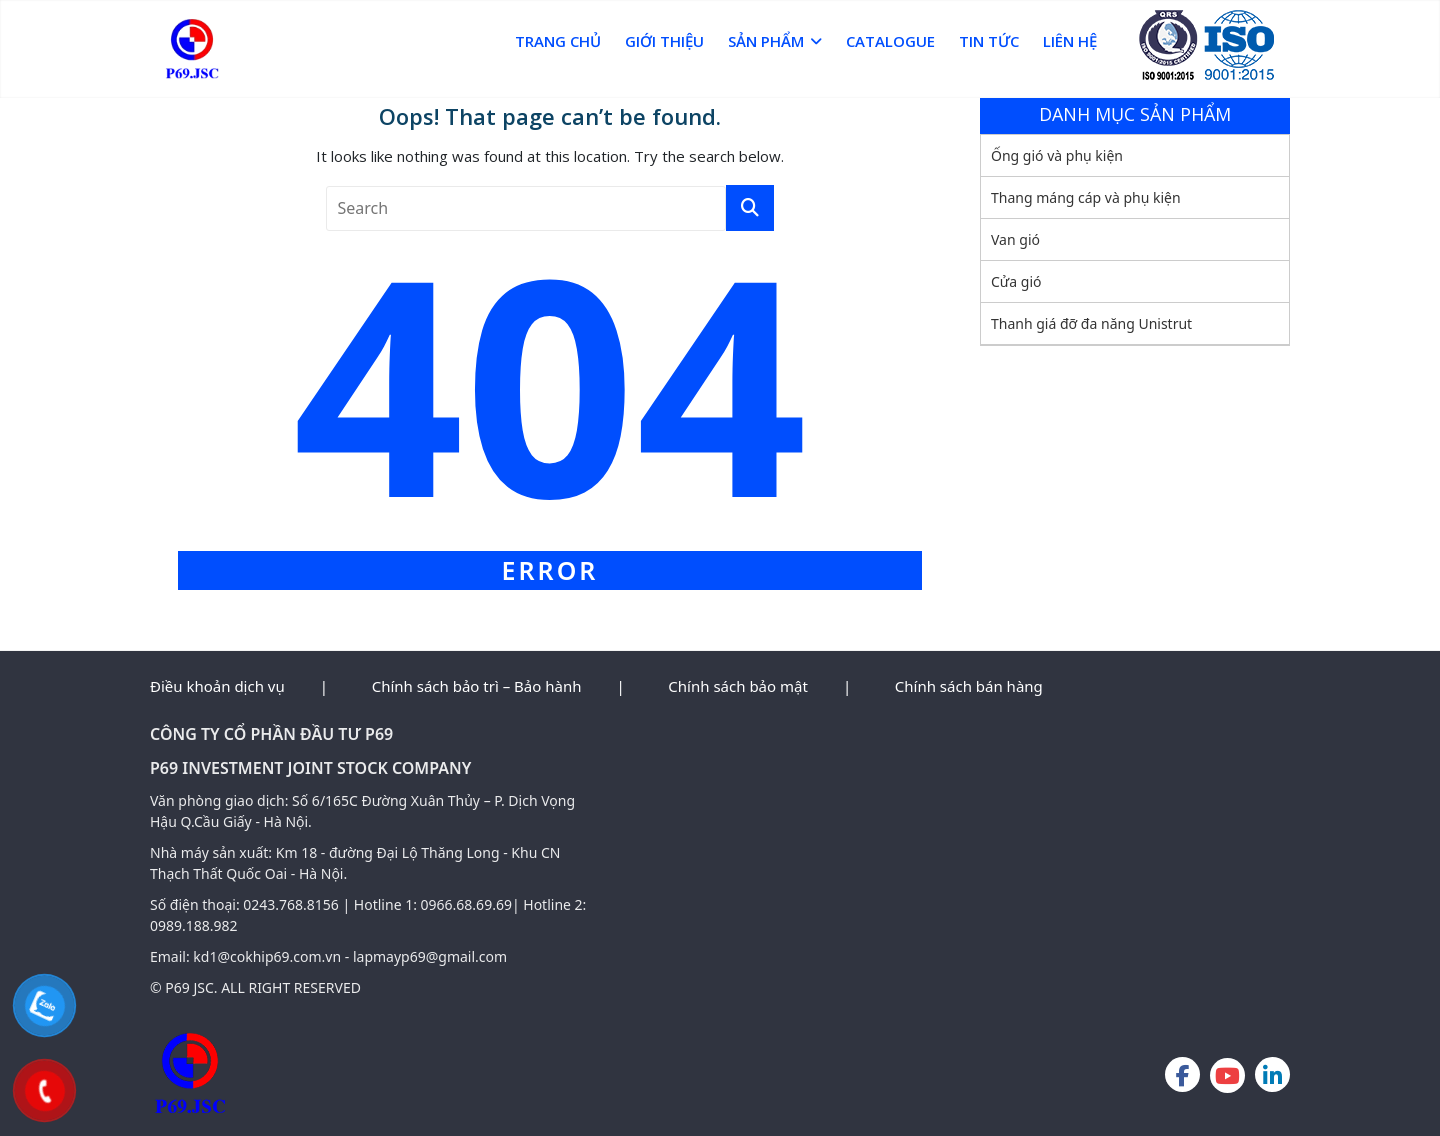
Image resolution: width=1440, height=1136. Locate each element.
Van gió (1015, 239)
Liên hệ (1070, 41)
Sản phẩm (766, 41)
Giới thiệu (664, 41)
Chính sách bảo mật (738, 686)
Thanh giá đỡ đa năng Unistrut (1091, 323)
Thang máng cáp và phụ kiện (1086, 197)
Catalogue (890, 41)
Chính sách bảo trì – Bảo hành (477, 686)
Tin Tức (989, 41)
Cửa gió (1016, 281)
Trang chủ (558, 41)
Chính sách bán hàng (969, 686)
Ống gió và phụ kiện (1057, 155)
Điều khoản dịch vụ (217, 686)
